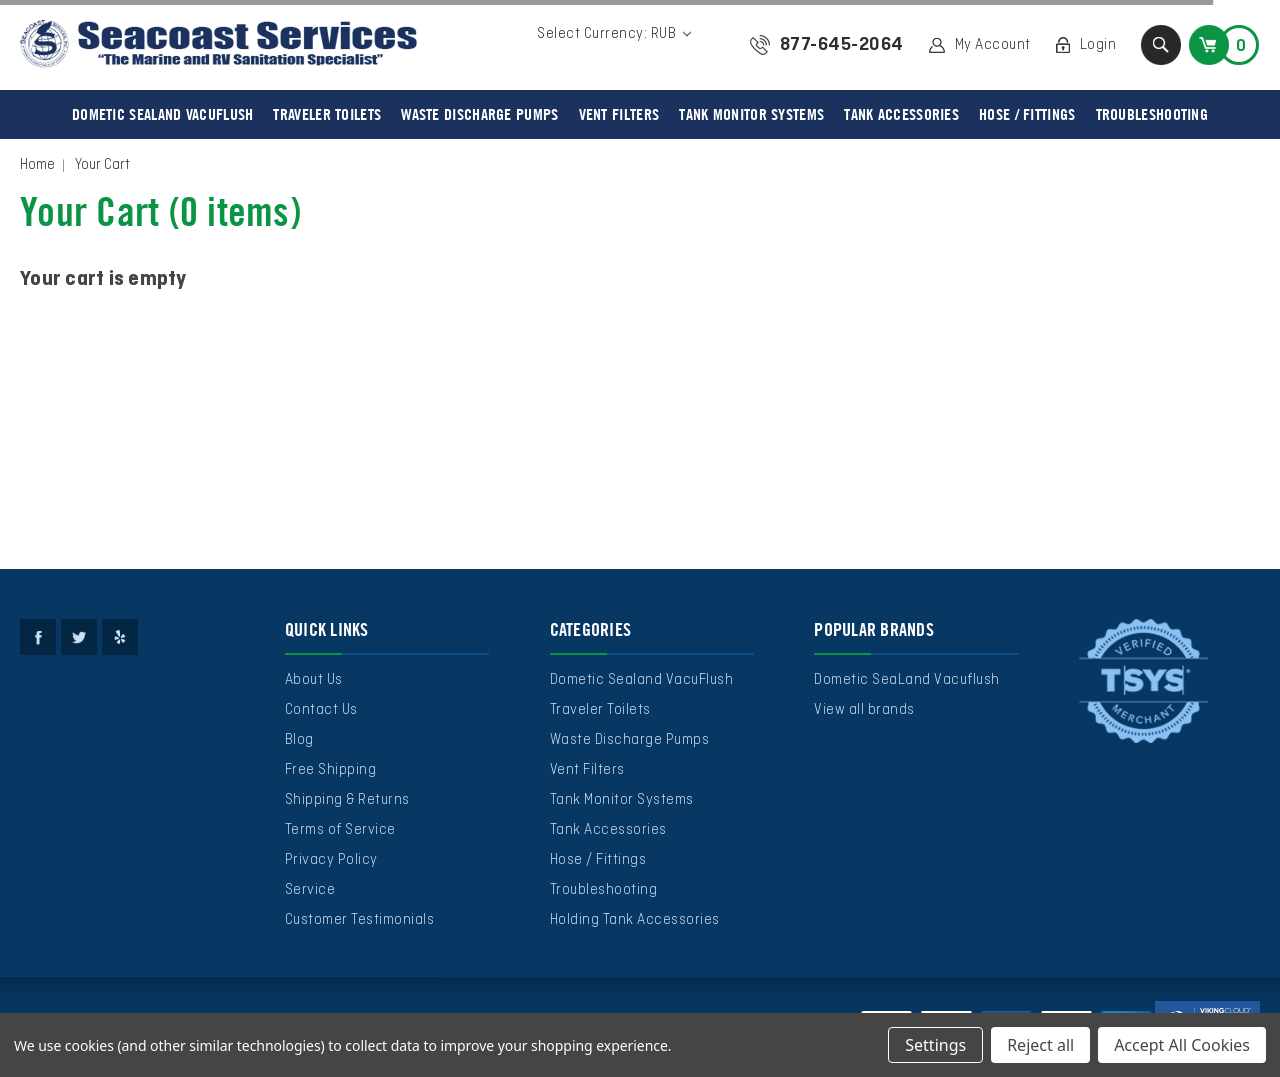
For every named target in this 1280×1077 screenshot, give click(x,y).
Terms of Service (340, 830)
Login (1098, 45)
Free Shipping (331, 770)
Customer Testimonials (360, 920)
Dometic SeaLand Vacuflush (907, 680)
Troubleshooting (1152, 114)
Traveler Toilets (327, 114)
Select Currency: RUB (614, 34)
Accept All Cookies (1182, 1045)
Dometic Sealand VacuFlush (163, 114)
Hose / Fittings (1027, 114)
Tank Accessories (901, 114)
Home (37, 165)
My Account (993, 45)
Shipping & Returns (347, 800)
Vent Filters (619, 114)
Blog (299, 740)
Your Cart (102, 165)
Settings (935, 1045)
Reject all (1040, 1045)
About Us (314, 680)
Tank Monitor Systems (751, 114)
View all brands (864, 710)
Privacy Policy (331, 860)
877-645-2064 (842, 45)
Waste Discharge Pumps (479, 114)
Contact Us (321, 710)
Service (310, 890)
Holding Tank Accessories (635, 920)
